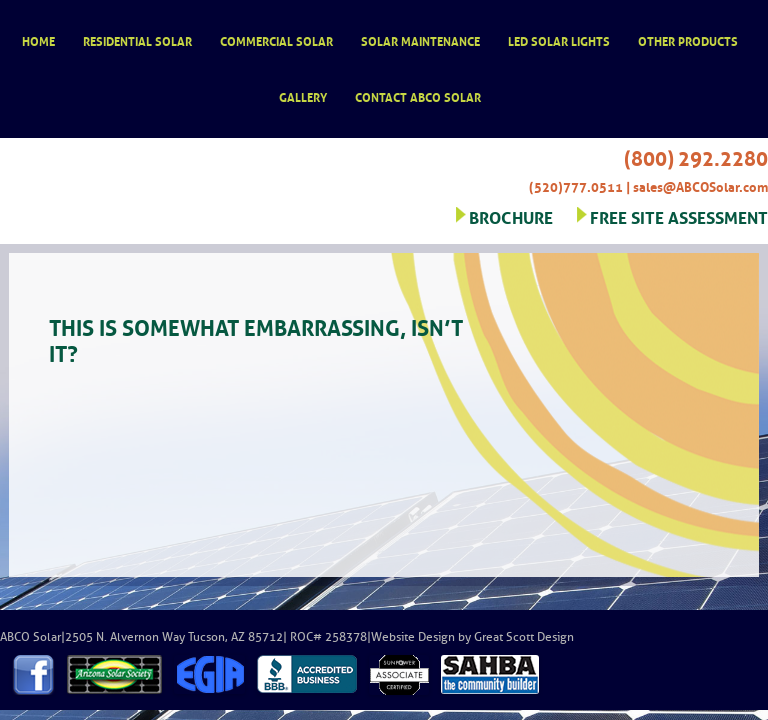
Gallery (303, 96)
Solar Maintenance (420, 40)
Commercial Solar (276, 40)
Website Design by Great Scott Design (472, 637)
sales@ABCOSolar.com (700, 185)
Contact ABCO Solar (418, 96)
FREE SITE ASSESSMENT (679, 215)
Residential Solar (137, 40)
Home (38, 40)
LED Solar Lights (559, 40)
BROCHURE (511, 215)
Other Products (688, 40)
